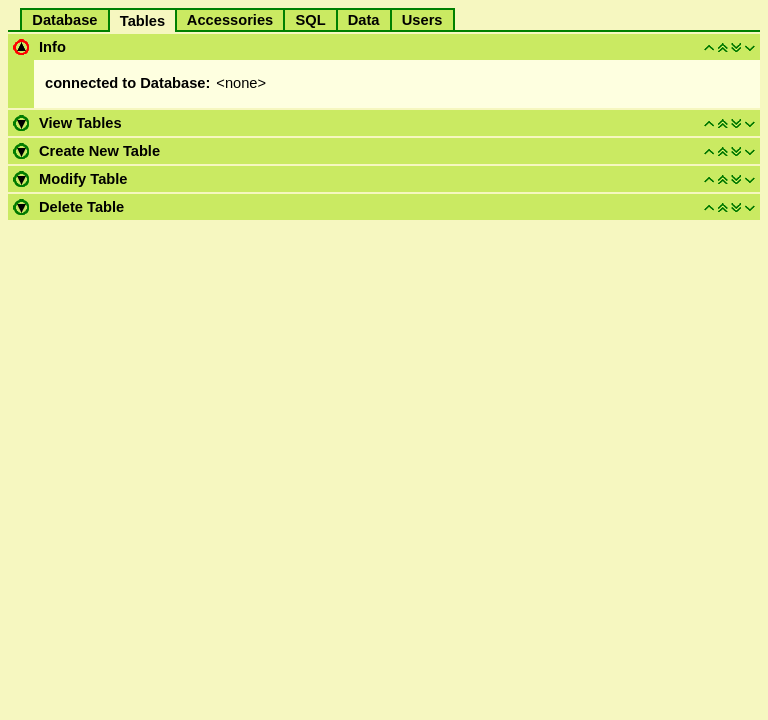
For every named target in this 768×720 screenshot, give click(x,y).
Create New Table (99, 151)
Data (364, 20)
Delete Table (81, 207)
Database (64, 20)
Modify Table (83, 179)
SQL (310, 20)
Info (52, 47)
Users (422, 20)
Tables (143, 21)
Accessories (230, 20)
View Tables (80, 123)
